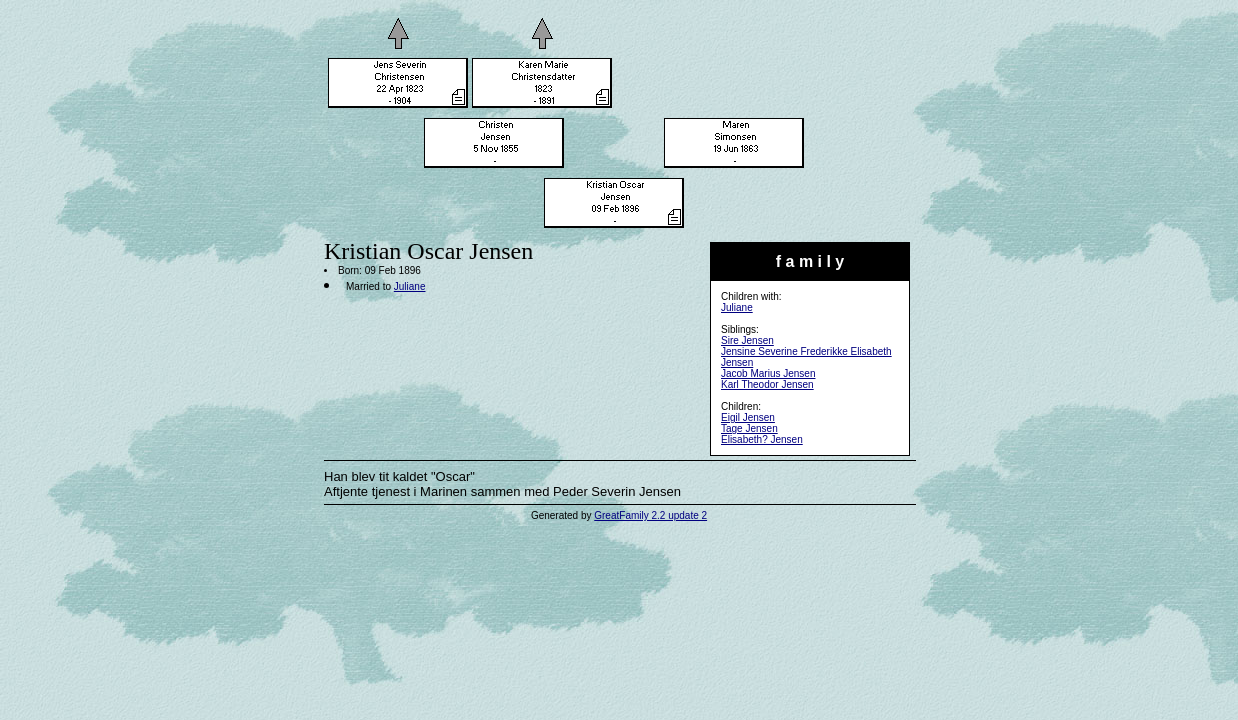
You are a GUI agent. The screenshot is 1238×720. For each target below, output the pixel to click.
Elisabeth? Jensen (762, 439)
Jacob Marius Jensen (768, 373)
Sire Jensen (747, 340)
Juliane (737, 307)
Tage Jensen (749, 428)
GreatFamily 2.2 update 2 (650, 515)
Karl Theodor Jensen (767, 384)
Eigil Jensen (748, 417)
